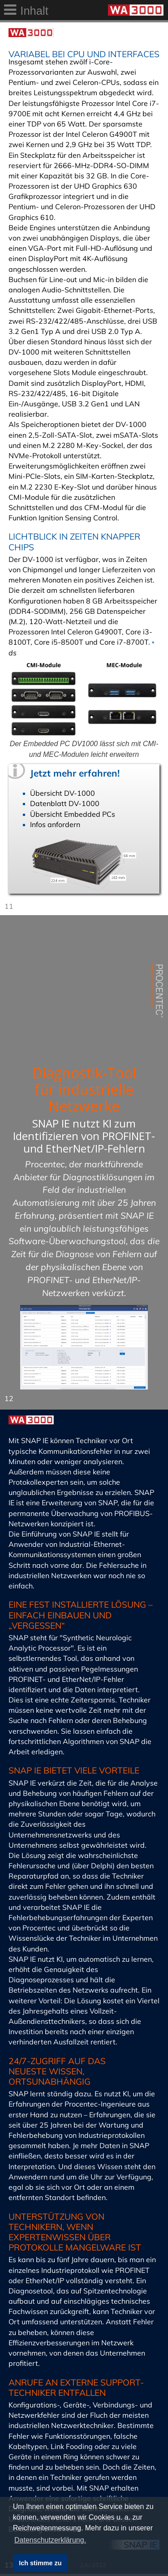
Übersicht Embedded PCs (72, 814)
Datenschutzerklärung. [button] (50, 2540)
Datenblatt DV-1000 (64, 803)
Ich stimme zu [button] (40, 2563)
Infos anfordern (55, 824)
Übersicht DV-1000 (62, 793)
